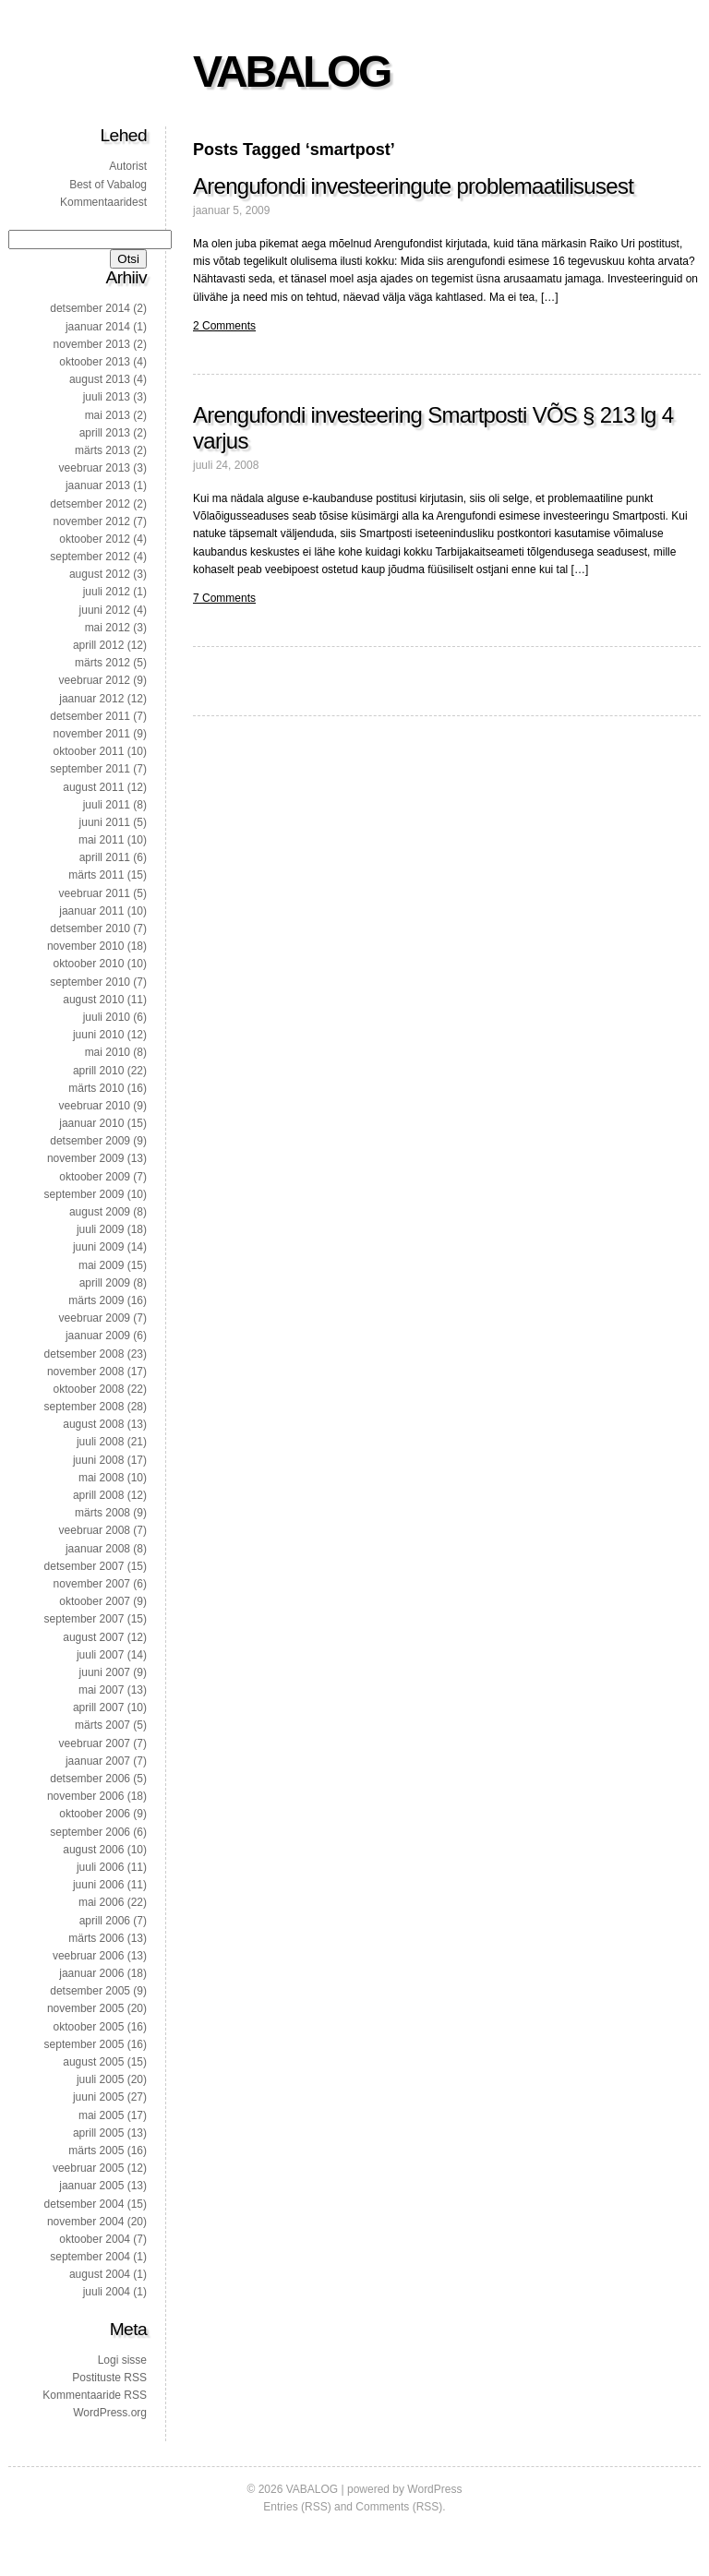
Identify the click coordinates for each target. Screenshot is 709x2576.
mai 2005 (101, 2115)
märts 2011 (96, 875)
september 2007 (84, 1618)
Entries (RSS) (296, 2506)
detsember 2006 (90, 1778)
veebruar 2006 (88, 1955)
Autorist (128, 166)
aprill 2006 (104, 1920)
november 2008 (85, 1371)
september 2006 (90, 1832)
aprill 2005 (98, 2133)
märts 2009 (96, 1300)
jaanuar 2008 (98, 1548)
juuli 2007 (100, 1654)
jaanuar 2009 (98, 1335)
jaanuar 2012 (91, 698)
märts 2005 (96, 2150)
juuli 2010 (106, 1017)
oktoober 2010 (89, 963)
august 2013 (99, 379)
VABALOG (291, 71)
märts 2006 (96, 1938)
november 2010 (85, 946)
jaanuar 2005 (91, 2185)
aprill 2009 (104, 1282)
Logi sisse (122, 2360)
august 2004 (99, 2274)
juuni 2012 (104, 610)
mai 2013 (107, 415)
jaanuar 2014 (98, 326)
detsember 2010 (90, 928)
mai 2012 (107, 627)
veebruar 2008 (94, 1530)
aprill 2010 (98, 1070)
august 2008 (93, 1424)
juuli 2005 (100, 2079)
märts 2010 (96, 1088)
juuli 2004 (106, 2291)
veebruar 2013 (94, 467)
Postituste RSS (109, 2377)
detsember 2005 (90, 1990)
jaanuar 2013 (98, 485)
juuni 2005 (98, 2097)
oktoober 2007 (94, 1601)
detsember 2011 (90, 716)
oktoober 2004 (94, 2239)
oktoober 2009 (94, 1176)
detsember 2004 (84, 2204)
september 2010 (90, 982)
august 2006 (93, 1849)
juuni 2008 (98, 1460)
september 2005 (84, 2044)
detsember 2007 (84, 1566)
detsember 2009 (90, 1140)
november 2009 (85, 1158)
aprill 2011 (104, 857)
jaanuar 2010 (91, 1123)
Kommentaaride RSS (94, 2395)
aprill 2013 (104, 432)
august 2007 (93, 1637)
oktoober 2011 (89, 751)
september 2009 (84, 1194)
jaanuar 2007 (98, 1761)
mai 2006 (101, 1902)
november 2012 (92, 521)
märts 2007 (102, 1725)
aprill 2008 (98, 1495)
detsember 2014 (90, 308)
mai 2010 (107, 1052)
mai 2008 (101, 1477)
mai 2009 (101, 1265)
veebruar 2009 (94, 1318)
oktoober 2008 (89, 1389)
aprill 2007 (98, 1707)
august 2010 (93, 999)
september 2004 (90, 2256)
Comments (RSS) (398, 2506)
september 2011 (90, 768)
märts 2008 (102, 1512)
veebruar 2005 (88, 2168)
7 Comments (224, 598)
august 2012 (99, 574)
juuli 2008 (100, 1441)
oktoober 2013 (94, 361)
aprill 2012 (98, 645)
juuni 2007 (104, 1672)
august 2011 (93, 787)
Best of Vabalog (108, 184)
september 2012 (90, 556)
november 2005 (85, 2008)
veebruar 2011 (94, 893)
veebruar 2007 (94, 1743)
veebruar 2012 (94, 680)
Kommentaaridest (103, 202)
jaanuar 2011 (91, 911)
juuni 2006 (98, 1884)
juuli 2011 (106, 804)
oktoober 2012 (94, 539)
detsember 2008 (84, 1354)
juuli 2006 (100, 1867)
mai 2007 (101, 1689)
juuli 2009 (100, 1229)
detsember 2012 (90, 503)
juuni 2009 (98, 1246)
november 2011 (92, 733)
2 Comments (224, 325)
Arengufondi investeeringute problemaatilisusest (413, 186)
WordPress (434, 2489)
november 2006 (85, 1796)
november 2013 (92, 344)
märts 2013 (102, 450)
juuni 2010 (98, 1034)
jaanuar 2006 (91, 1973)
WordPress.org (110, 2412)
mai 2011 (101, 839)
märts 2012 (102, 662)
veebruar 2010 (94, 1105)
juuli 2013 (106, 396)
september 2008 (84, 1406)
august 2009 (99, 1211)
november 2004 (85, 2221)
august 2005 (93, 2061)
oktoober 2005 (89, 2026)
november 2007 (92, 1583)
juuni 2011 (104, 822)
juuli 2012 (106, 591)
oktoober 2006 (94, 1813)
